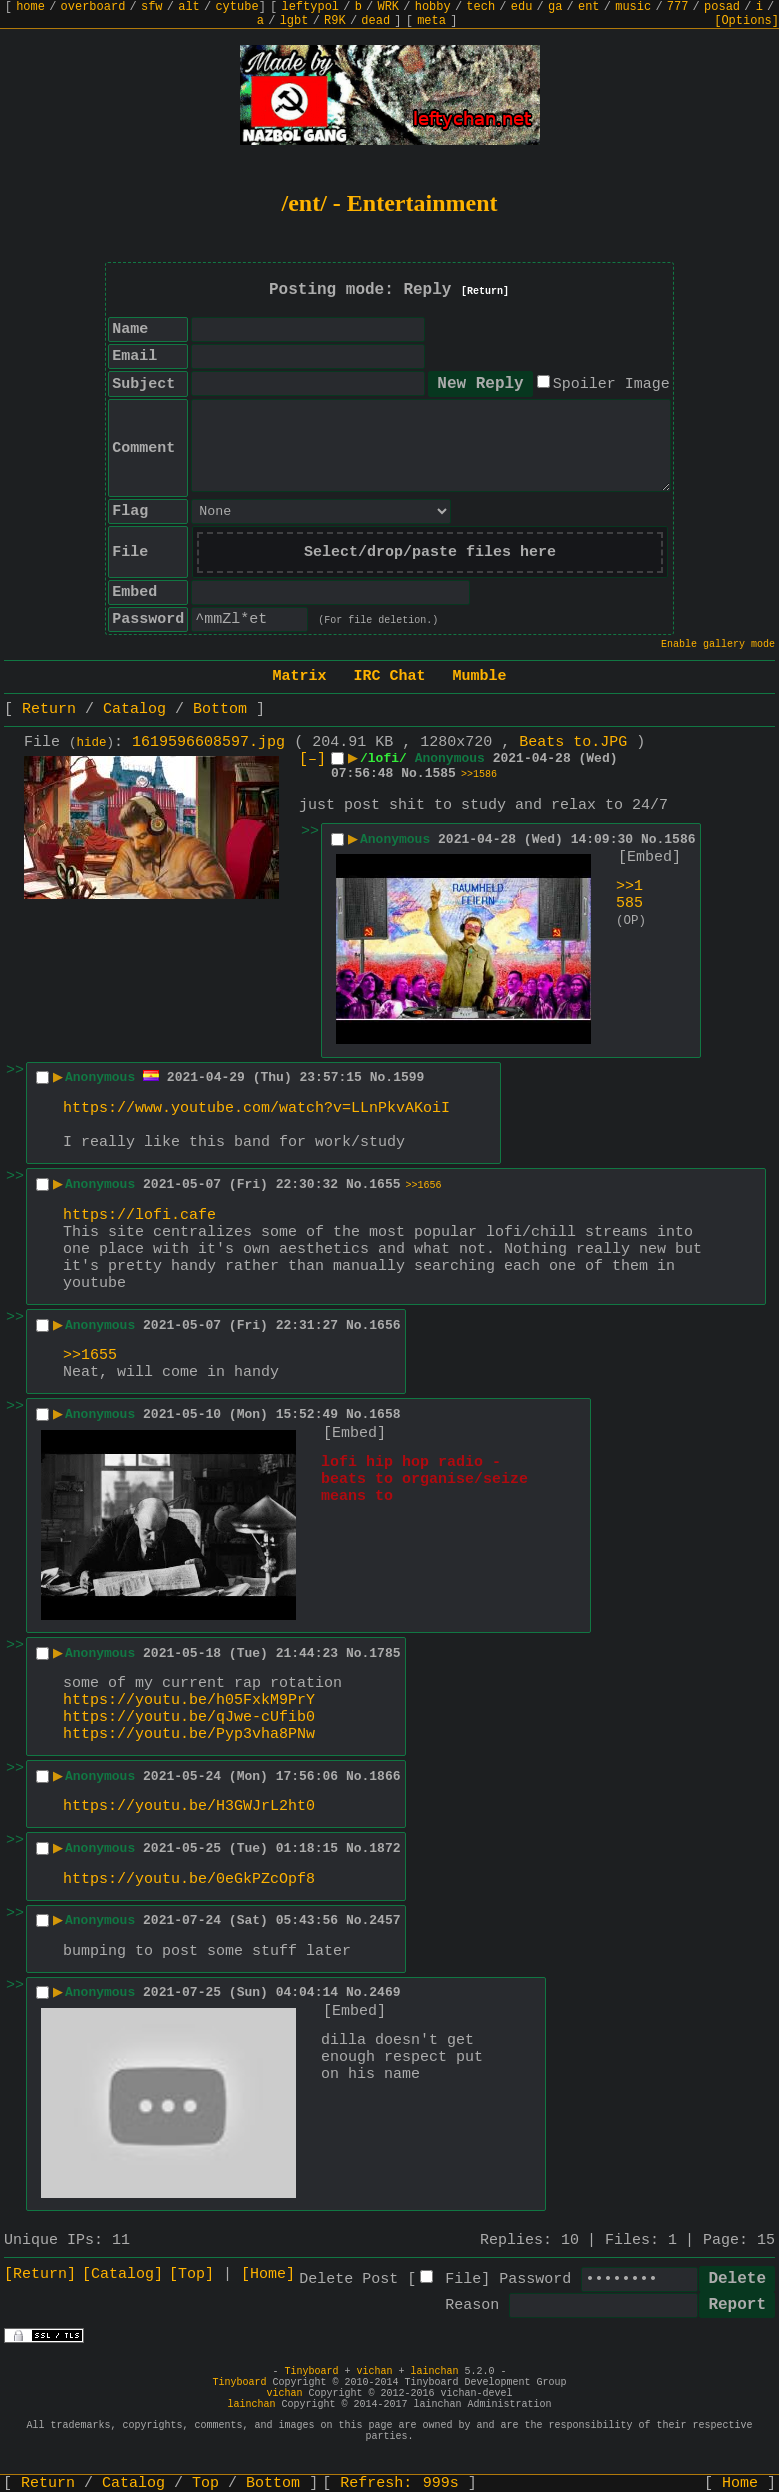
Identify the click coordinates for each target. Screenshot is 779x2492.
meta (431, 21)
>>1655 (90, 1355)
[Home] (268, 2274)
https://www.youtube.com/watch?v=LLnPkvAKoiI (256, 1108)
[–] (312, 759)
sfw (152, 7)
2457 (384, 1920)
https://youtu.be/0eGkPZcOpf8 (189, 1879)
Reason (472, 2305)
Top (205, 2483)
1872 (384, 1848)
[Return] (485, 291)
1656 (384, 1325)
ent (589, 7)
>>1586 (479, 774)
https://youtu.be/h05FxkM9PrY (189, 1700)
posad (722, 7)
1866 (384, 1776)
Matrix (299, 676)
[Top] (191, 2274)
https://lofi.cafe (139, 1215)
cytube (236, 7)
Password (535, 2279)
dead (375, 21)
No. (412, 773)
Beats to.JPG (573, 742)
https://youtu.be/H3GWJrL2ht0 (189, 1806)
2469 (384, 1992)
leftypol (310, 7)
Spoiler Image (611, 384)
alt (189, 7)
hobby (433, 7)
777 (678, 7)
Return (49, 709)
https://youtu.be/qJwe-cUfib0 (189, 1717)
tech (480, 7)
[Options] (746, 21)
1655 (384, 1184)
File (463, 2279)
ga (555, 7)
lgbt (294, 21)
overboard (93, 7)
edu (522, 7)
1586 (679, 839)
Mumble (480, 676)
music (633, 7)
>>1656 (424, 1185)
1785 (384, 1653)
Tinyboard (311, 2371)
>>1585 (629, 895)
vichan (374, 2371)
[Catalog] (122, 2274)
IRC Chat (389, 676)
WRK (388, 7)
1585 (440, 773)
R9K (335, 21)
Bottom (220, 709)
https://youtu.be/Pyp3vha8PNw (189, 1734)
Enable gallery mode (718, 644)
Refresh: (399, 2483)
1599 (408, 1077)
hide (92, 743)
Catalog (134, 709)
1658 (384, 1414)
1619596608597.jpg (208, 742)
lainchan (435, 2371)
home (30, 7)
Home (740, 2483)
